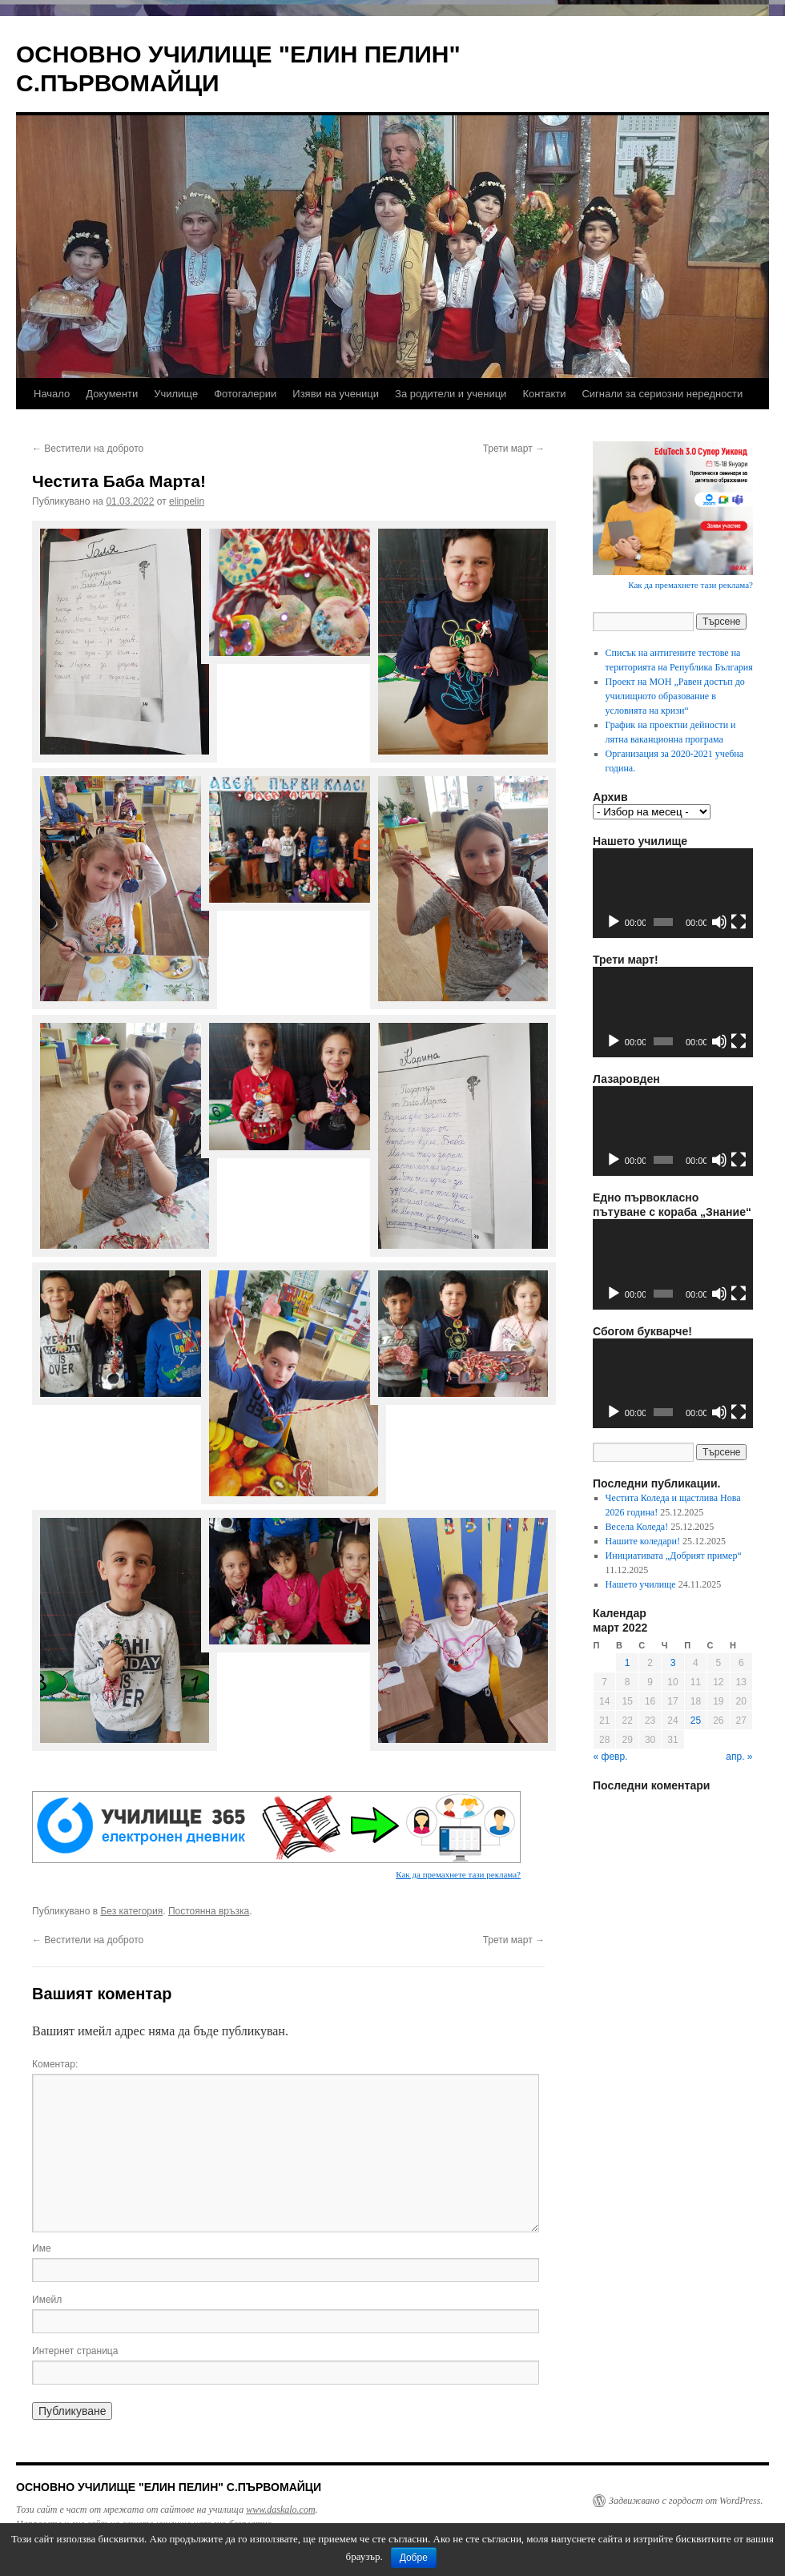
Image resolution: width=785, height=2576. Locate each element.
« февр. (611, 1756)
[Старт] (614, 922)
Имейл (47, 2299)
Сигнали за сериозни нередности (662, 394)
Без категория (131, 1911)
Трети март (514, 448)
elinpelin (186, 501)
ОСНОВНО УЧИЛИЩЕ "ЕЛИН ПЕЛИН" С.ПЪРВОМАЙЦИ (168, 2487)
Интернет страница (75, 2351)
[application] (673, 893)
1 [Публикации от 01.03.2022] (627, 1662)
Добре (414, 2557)
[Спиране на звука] (719, 922)
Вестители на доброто (87, 448)
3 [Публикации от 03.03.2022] (673, 1662)
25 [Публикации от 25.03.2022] (695, 1720)
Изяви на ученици (335, 394)
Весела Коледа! (637, 1526)
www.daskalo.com (280, 2509)
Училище (176, 394)
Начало (52, 394)
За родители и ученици (450, 394)
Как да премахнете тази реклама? (458, 1874)
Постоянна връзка (208, 1911)
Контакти (544, 394)
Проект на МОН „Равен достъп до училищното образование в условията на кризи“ (675, 696)
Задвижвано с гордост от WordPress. (686, 2500)
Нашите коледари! (643, 1541)
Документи (112, 394)
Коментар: (55, 2064)
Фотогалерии (245, 394)
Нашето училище (641, 1584)
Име (41, 2248)
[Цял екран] (739, 922)
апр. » (739, 1756)
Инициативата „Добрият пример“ (674, 1555)
